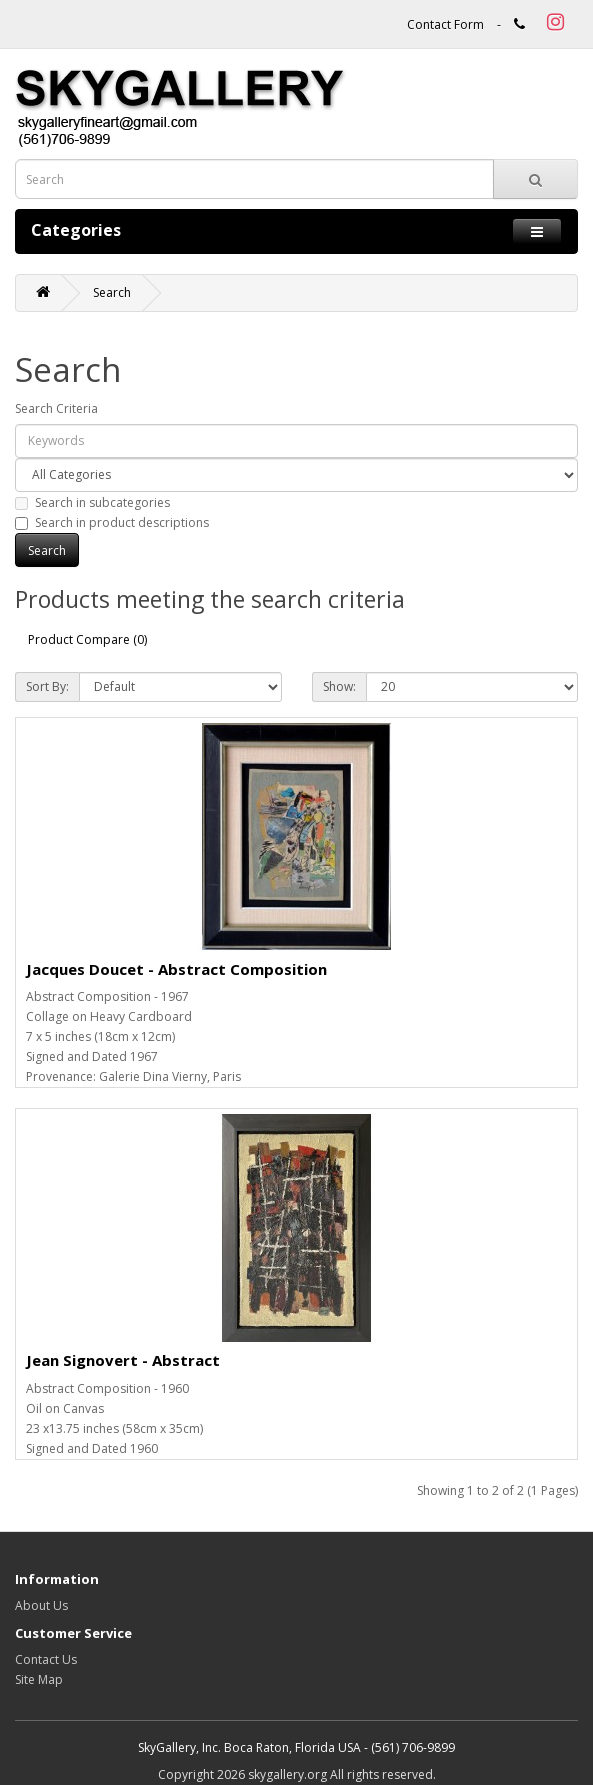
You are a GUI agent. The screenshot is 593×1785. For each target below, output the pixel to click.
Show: (339, 686)
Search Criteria (56, 408)
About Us (41, 1605)
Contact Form (445, 24)
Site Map (39, 1679)
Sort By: (47, 686)
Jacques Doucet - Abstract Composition (176, 969)
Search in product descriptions (112, 522)
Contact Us (46, 1659)
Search (112, 292)
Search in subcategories (92, 502)
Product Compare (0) (87, 639)
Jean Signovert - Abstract (123, 1360)
